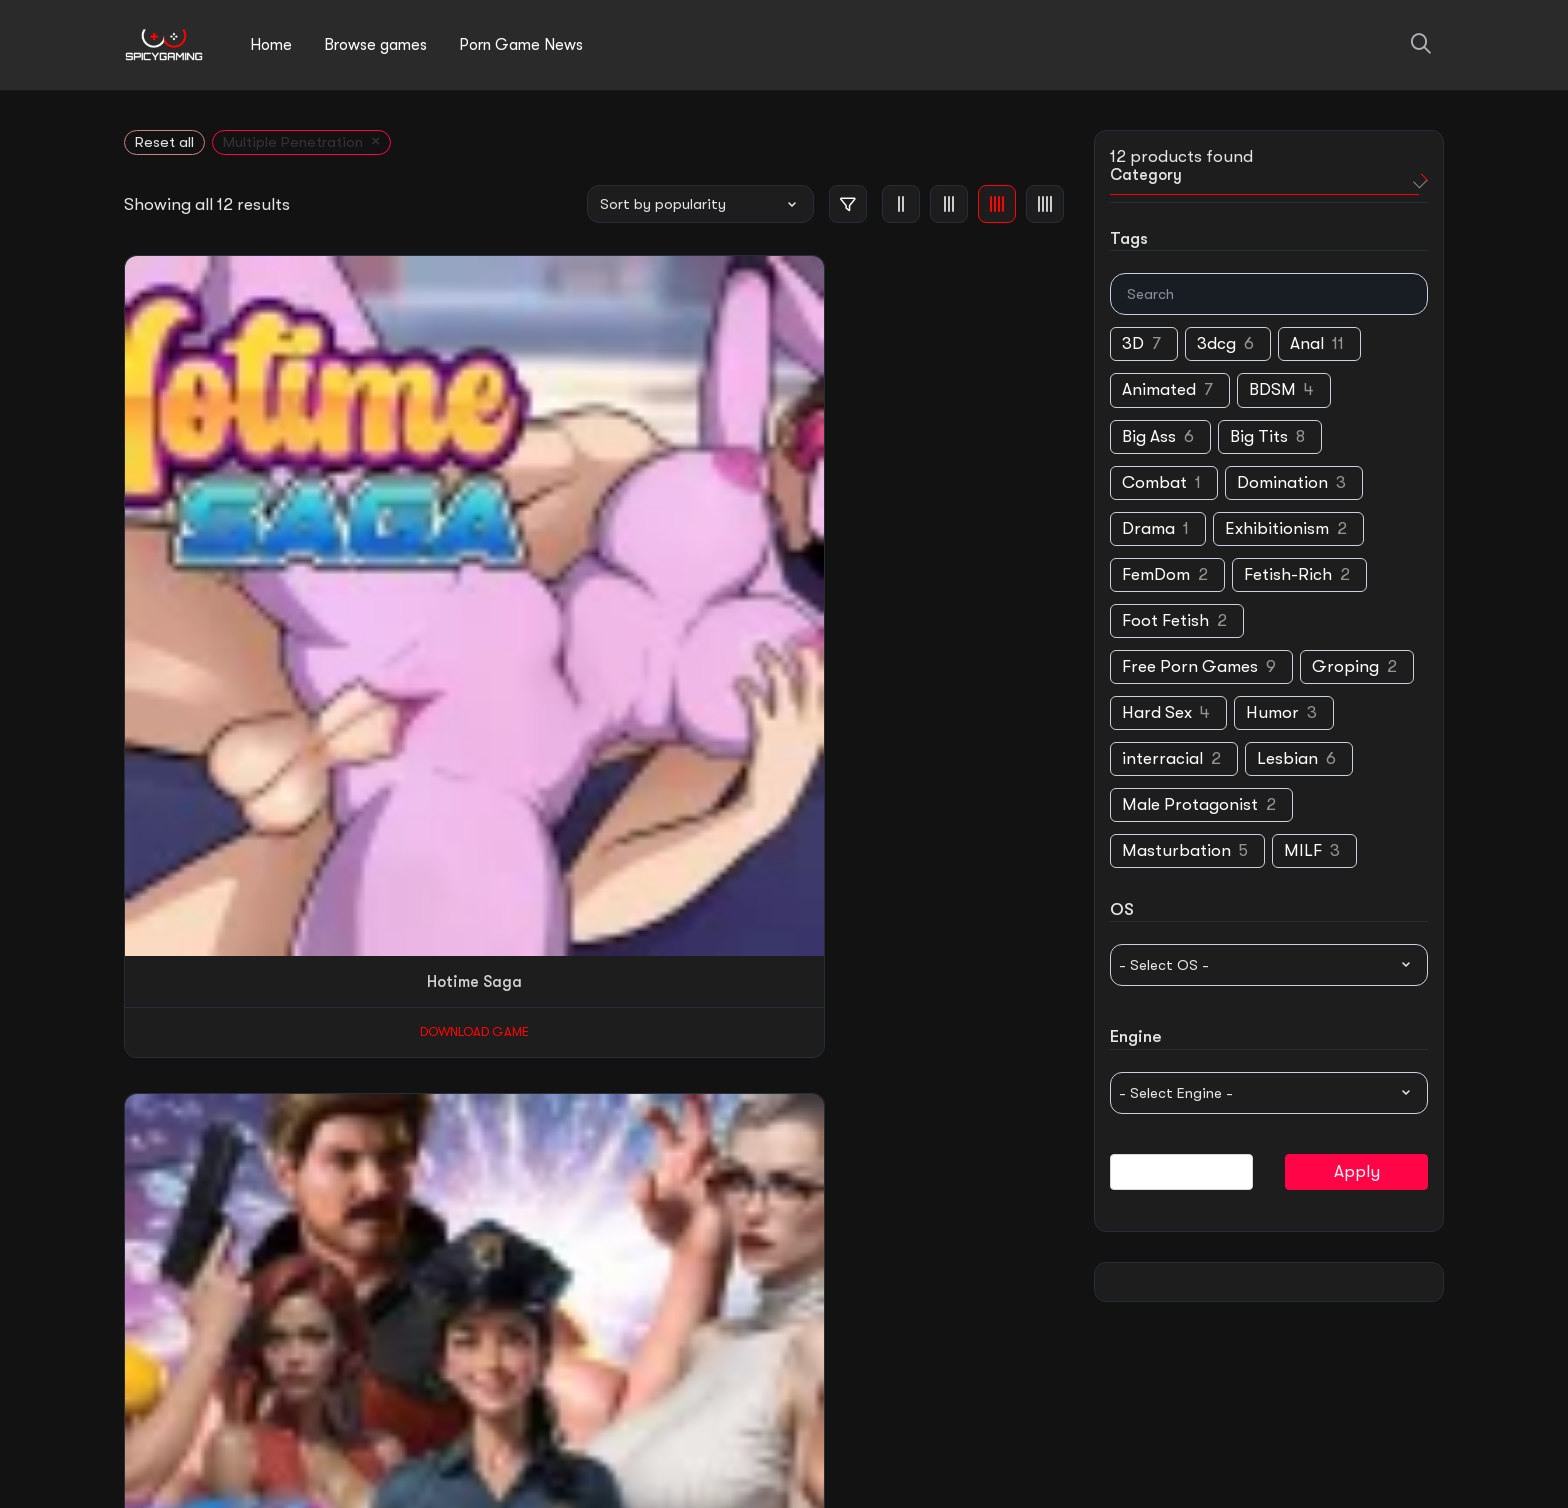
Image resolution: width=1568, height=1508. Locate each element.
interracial (1162, 760)
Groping (1345, 667)
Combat (1154, 483)
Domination (1282, 483)
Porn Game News (521, 45)
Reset (1182, 1172)
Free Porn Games (1190, 667)
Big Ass (1149, 437)
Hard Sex (1157, 713)
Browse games (375, 45)
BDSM (1272, 391)
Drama (1148, 529)
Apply (1357, 1172)
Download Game (206, 522)
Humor (1272, 713)
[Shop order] (700, 204)
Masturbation (1176, 852)
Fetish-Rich (1288, 575)
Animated (1159, 391)
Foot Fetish (1165, 621)
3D (1133, 345)
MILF (1303, 852)
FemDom (1156, 575)
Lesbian (1287, 760)
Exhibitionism (1277, 529)
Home (271, 45)
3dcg (1216, 345)
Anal (1307, 345)
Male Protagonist (1190, 806)
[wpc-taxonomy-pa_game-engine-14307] (1269, 1094)
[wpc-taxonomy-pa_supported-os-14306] (1269, 966)
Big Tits (1259, 437)
